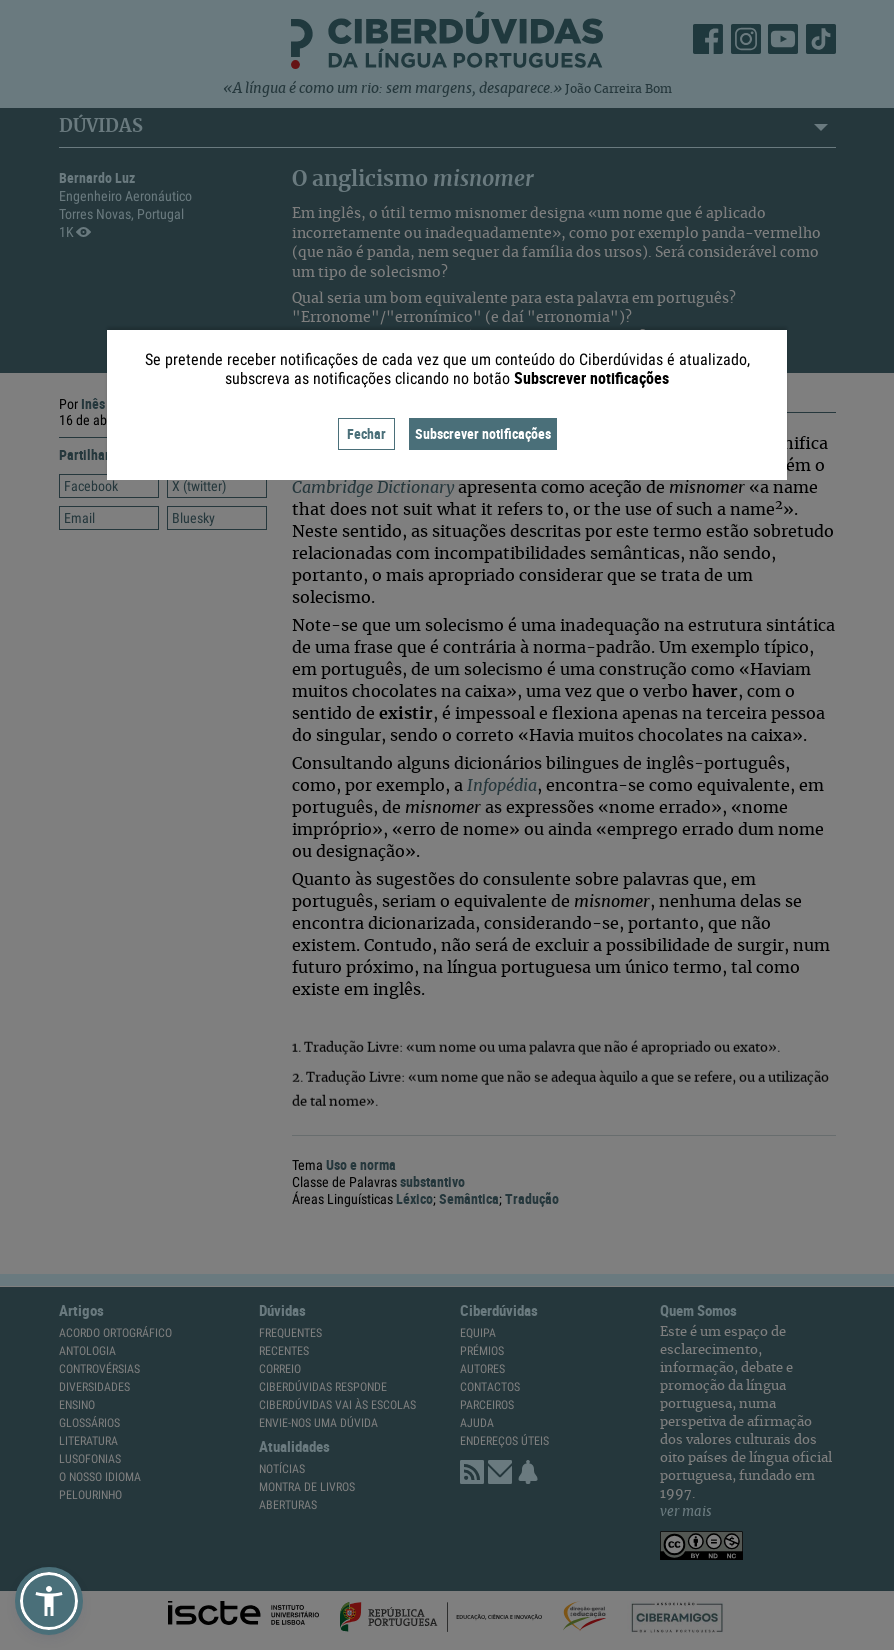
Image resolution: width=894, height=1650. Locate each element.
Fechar (366, 433)
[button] (49, 1601)
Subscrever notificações (483, 433)
